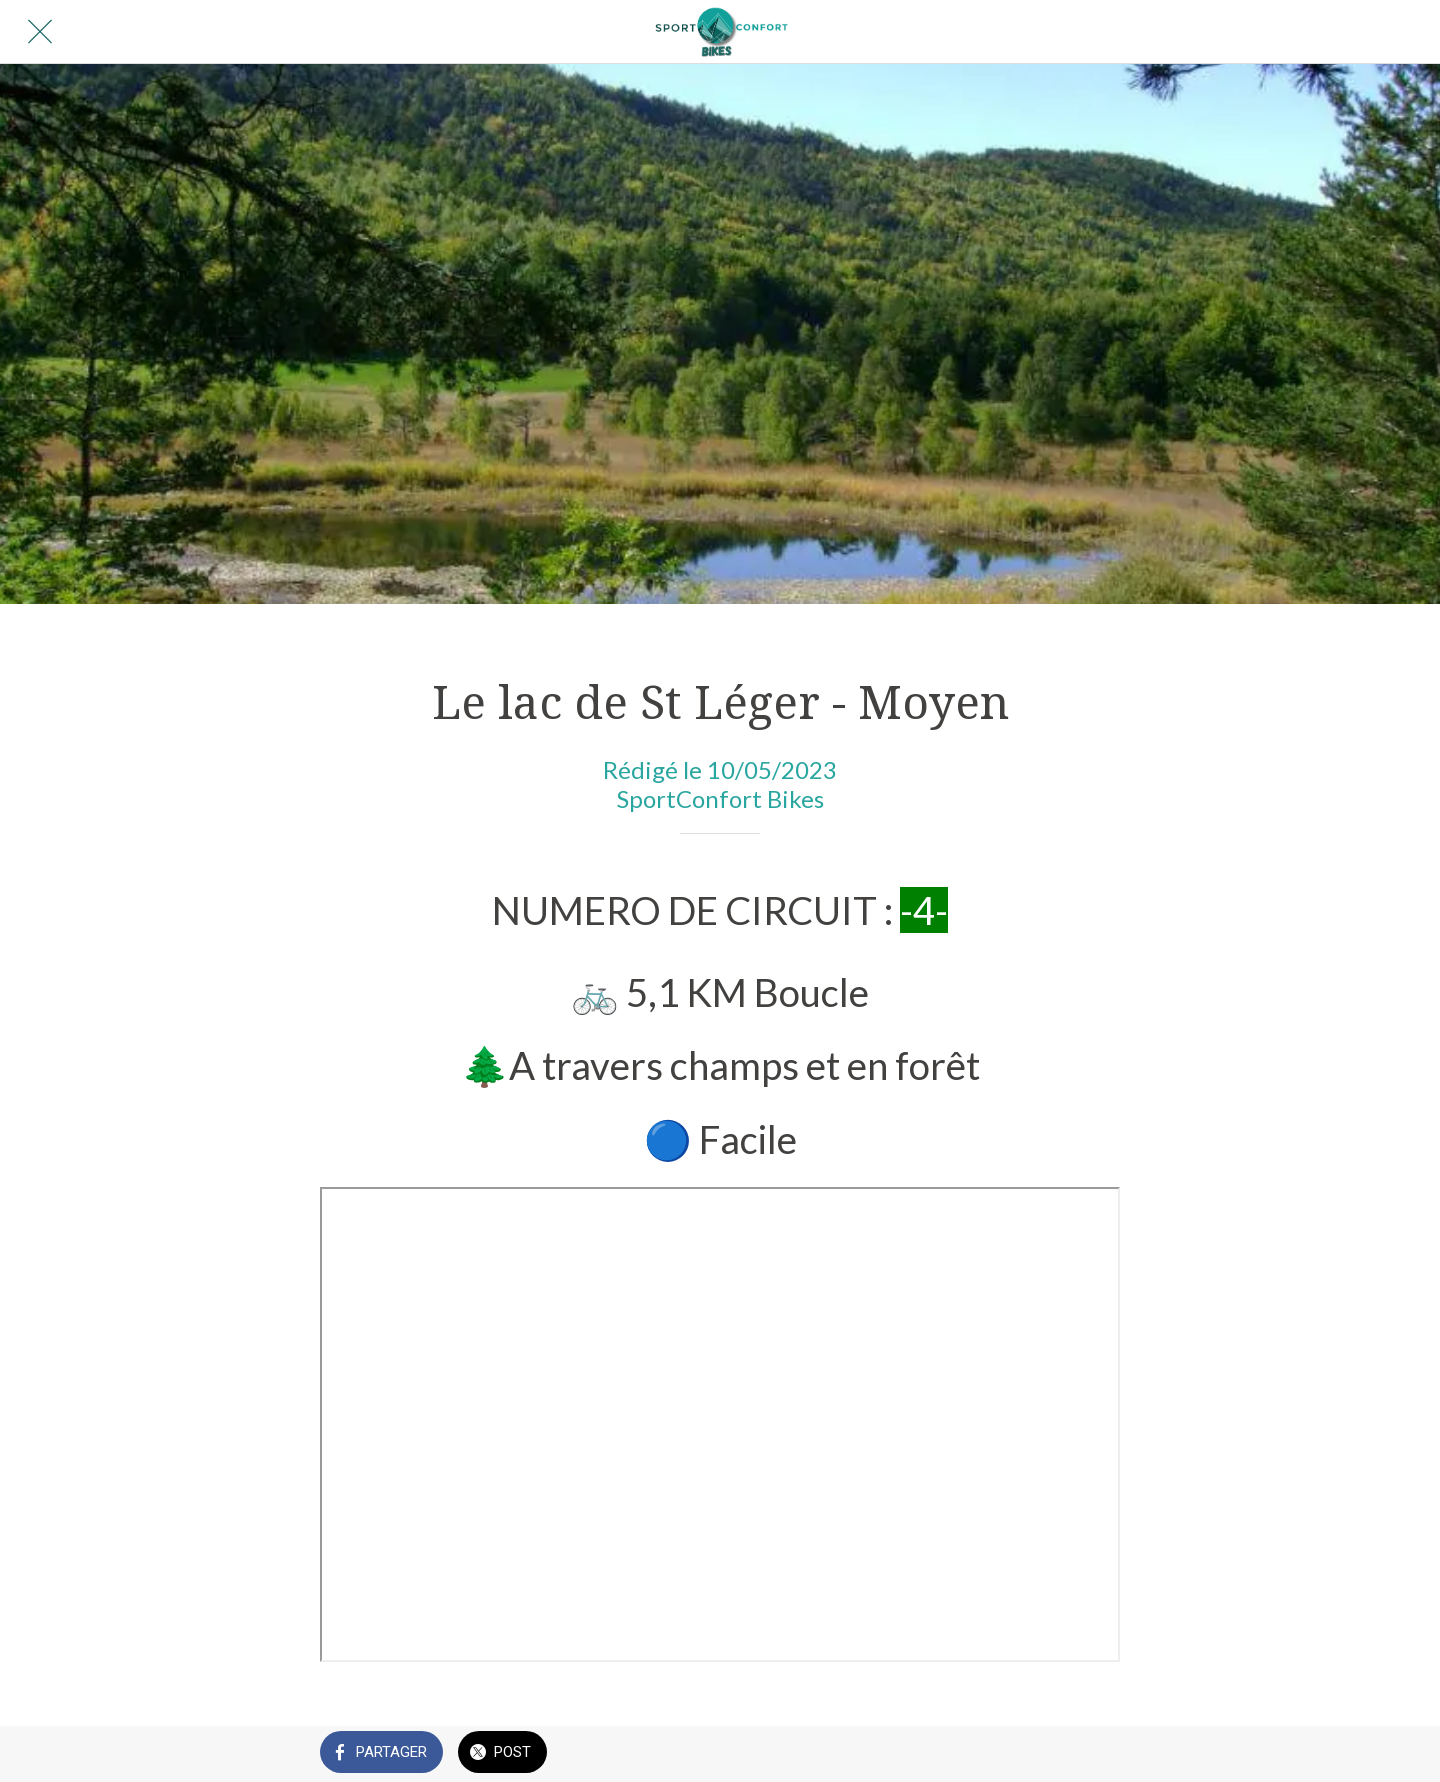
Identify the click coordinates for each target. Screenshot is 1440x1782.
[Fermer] (40, 32)
